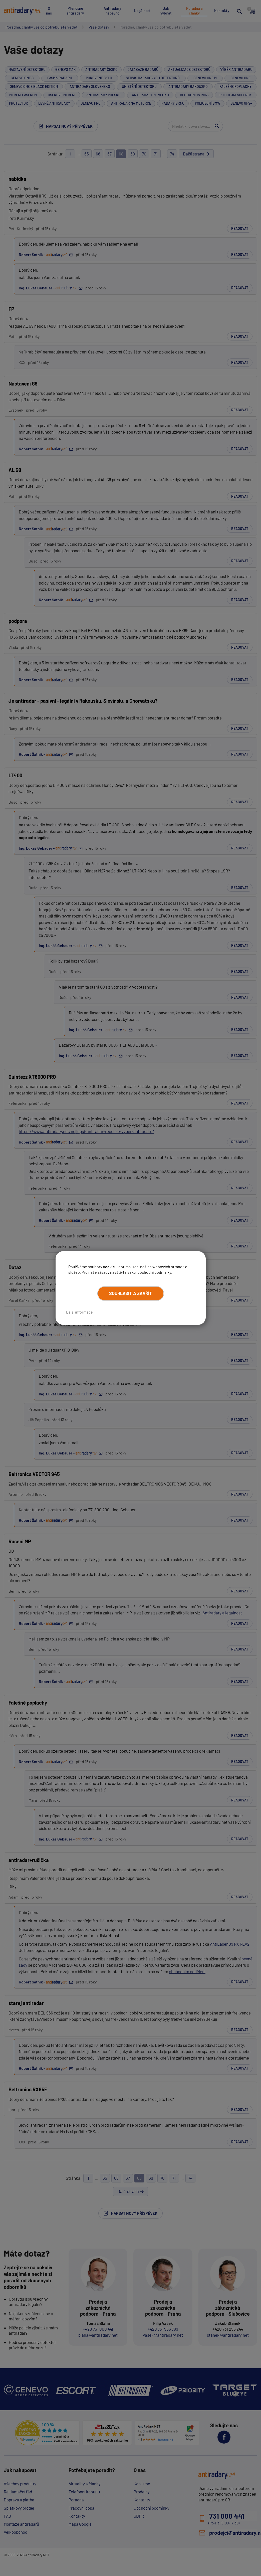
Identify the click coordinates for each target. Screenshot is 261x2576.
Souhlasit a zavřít (130, 1293)
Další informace (79, 1312)
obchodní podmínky (154, 1272)
